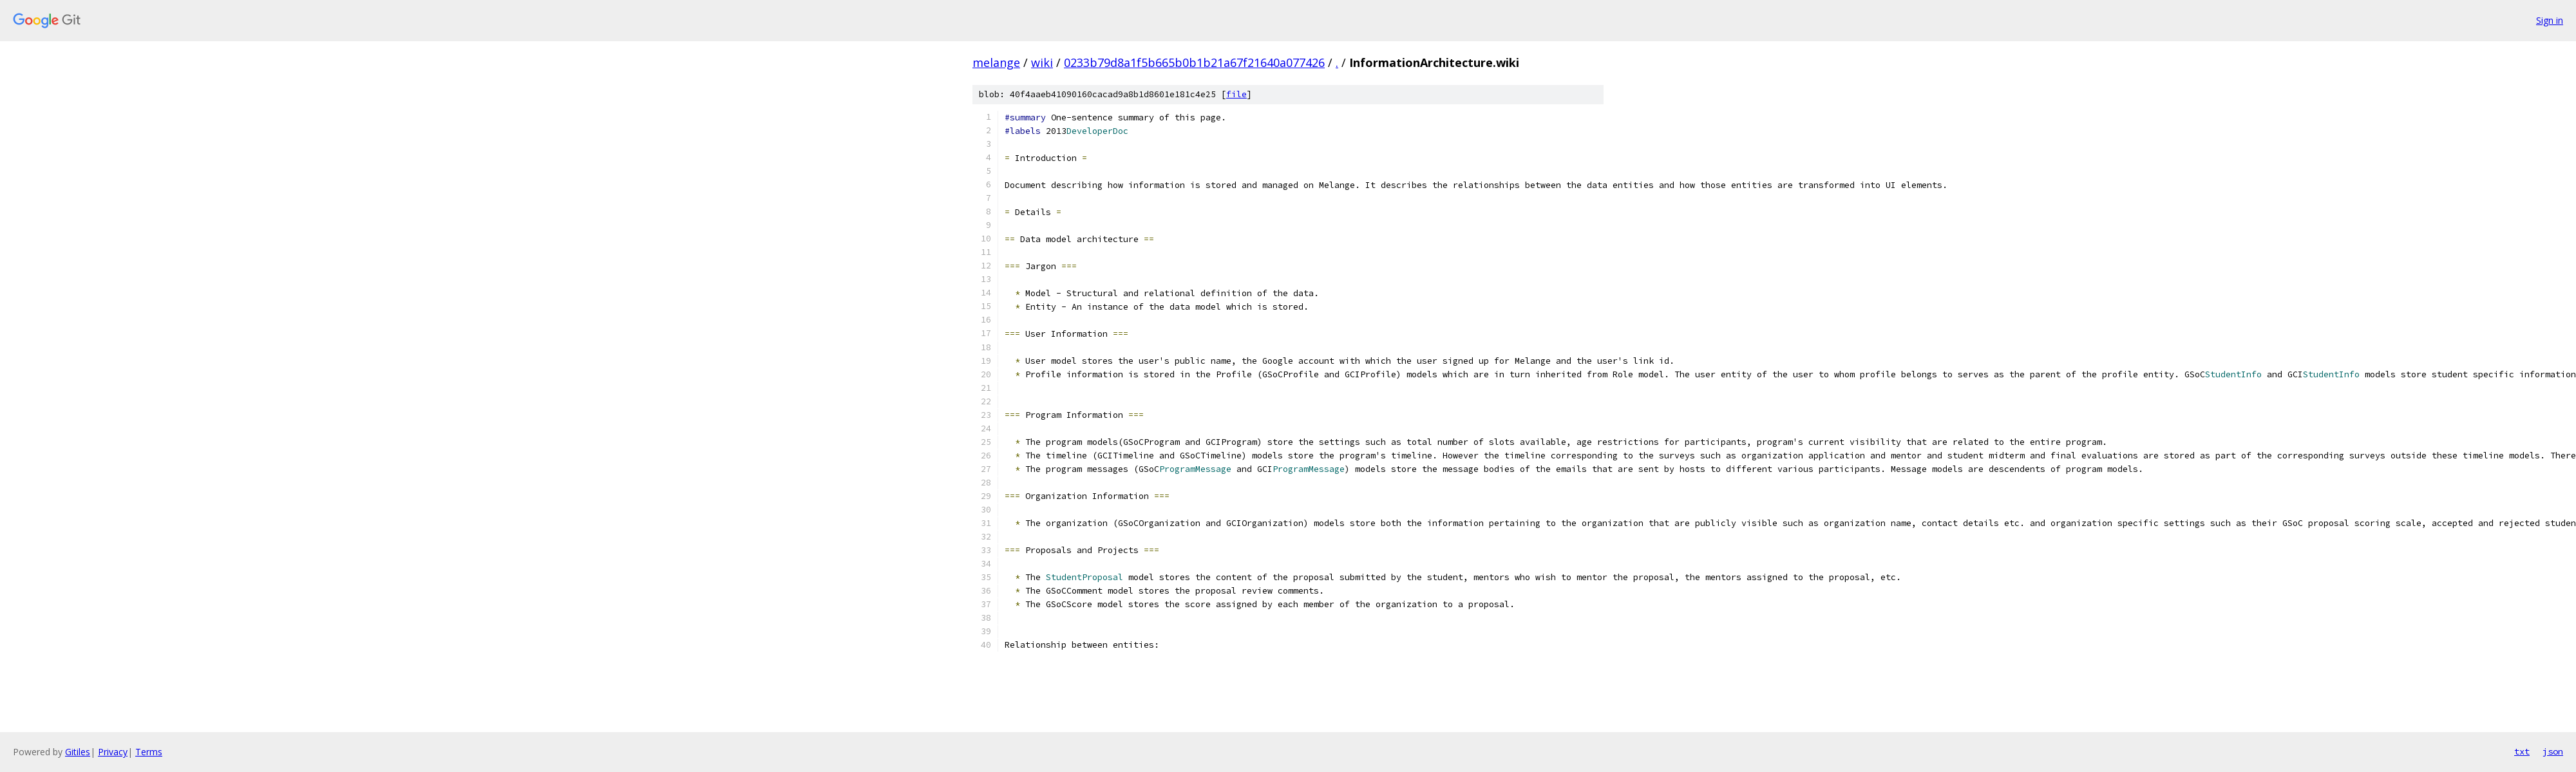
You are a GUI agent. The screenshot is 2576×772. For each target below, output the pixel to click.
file (1236, 94)
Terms (148, 752)
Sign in (2549, 20)
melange (996, 62)
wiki (1042, 62)
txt (2522, 751)
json (2553, 751)
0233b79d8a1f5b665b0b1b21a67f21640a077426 (1194, 62)
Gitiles (77, 752)
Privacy (113, 752)
